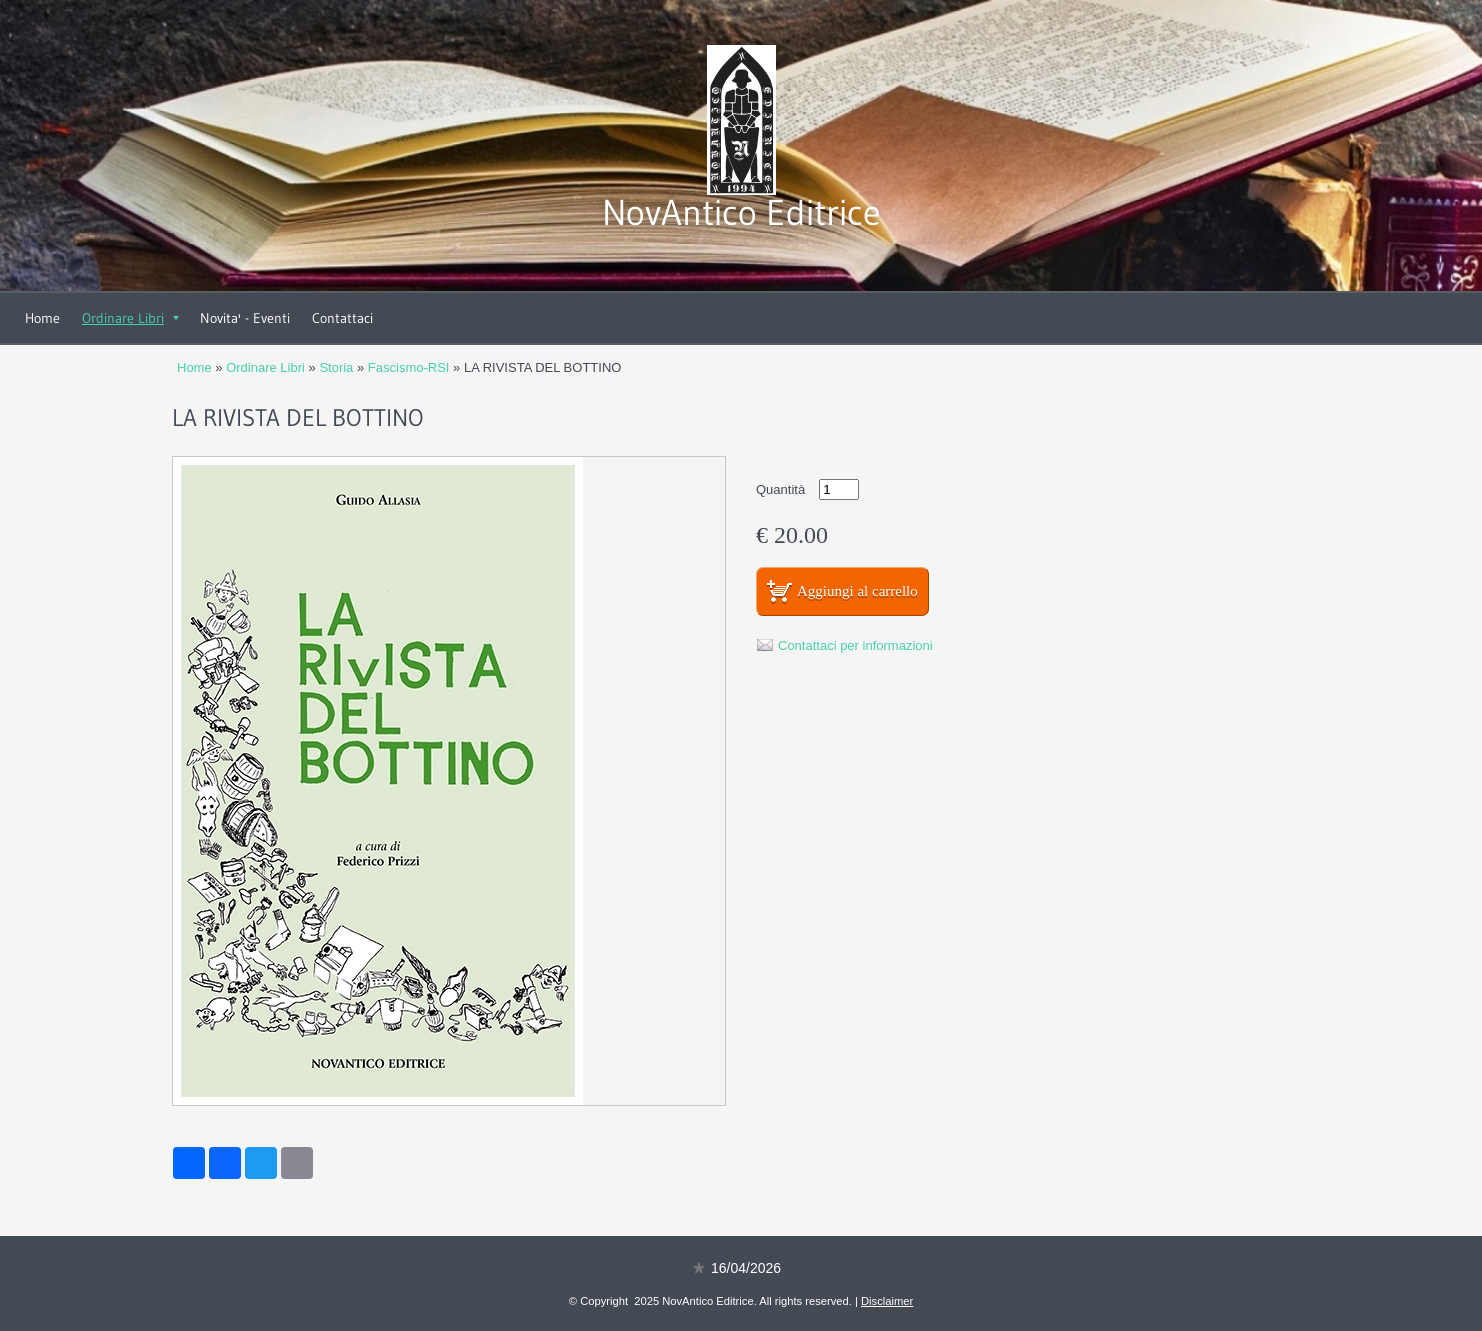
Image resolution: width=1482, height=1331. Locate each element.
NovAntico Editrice (741, 212)
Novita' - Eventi (245, 318)
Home (42, 318)
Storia (336, 367)
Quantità (780, 489)
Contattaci (342, 318)
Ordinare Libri (130, 318)
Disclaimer (887, 1301)
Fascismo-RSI (409, 367)
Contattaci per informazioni (855, 645)
